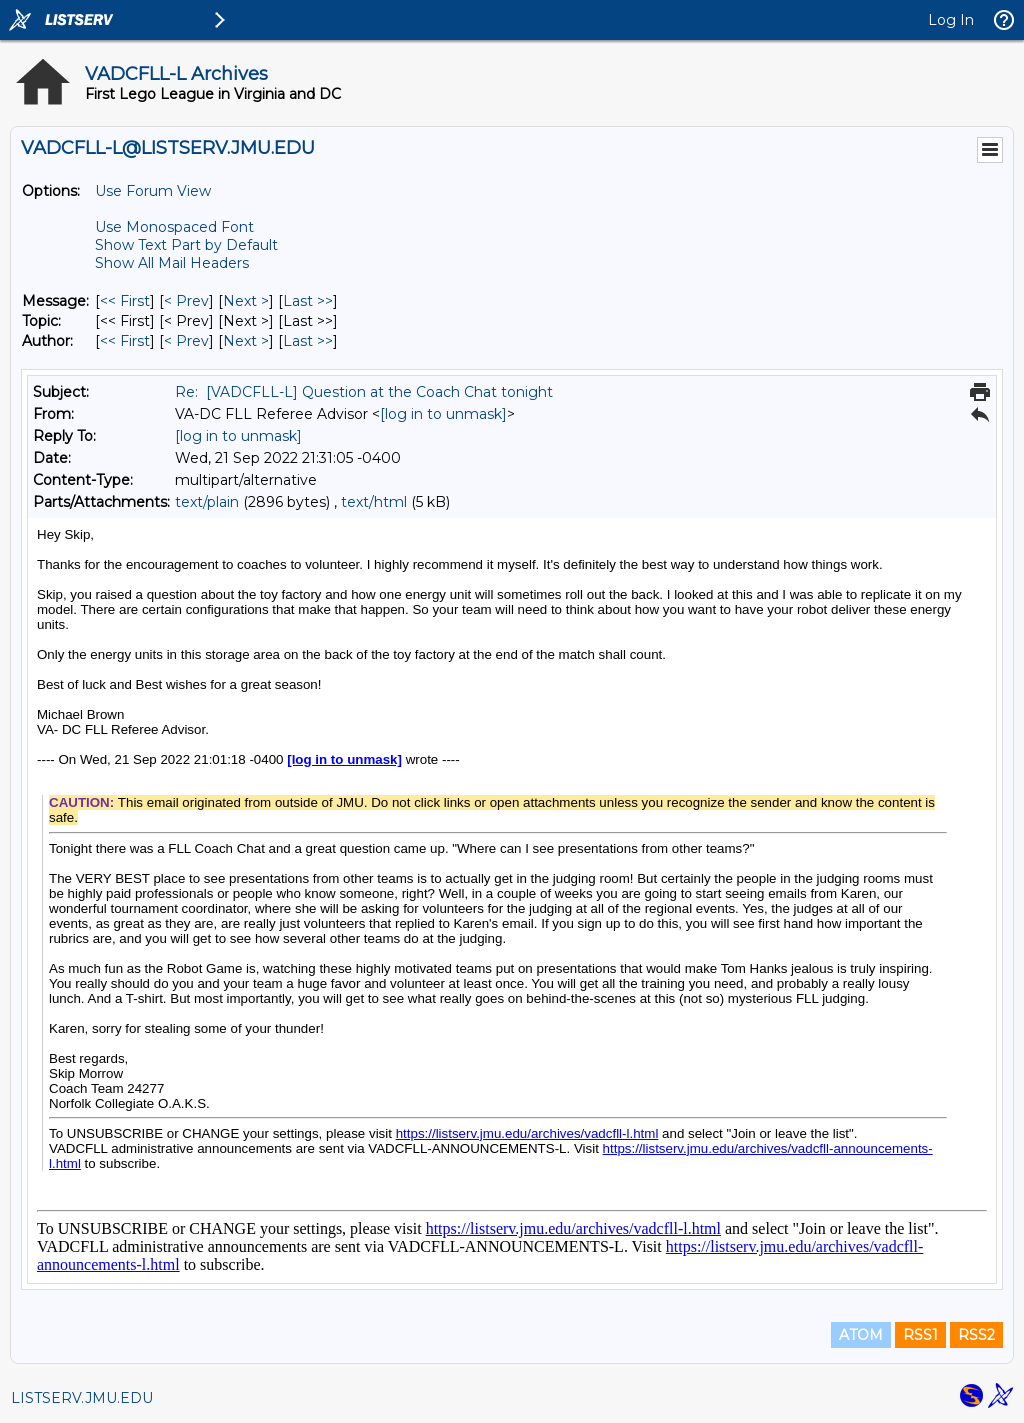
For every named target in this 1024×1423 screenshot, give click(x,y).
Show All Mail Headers (172, 263)
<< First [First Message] (125, 301)
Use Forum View (153, 191)
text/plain (207, 502)
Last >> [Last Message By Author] (308, 341)
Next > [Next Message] (246, 301)
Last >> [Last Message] (308, 301)
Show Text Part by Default (186, 245)
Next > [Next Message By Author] (246, 341)
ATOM (861, 1335)
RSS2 (976, 1335)
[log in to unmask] (443, 414)
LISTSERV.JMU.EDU (82, 1398)
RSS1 (920, 1335)
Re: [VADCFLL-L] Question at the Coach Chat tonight (364, 392)
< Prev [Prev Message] (186, 301)
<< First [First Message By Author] (125, 341)
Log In (951, 20)
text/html (374, 502)
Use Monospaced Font (174, 227)
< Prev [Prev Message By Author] (186, 341)
